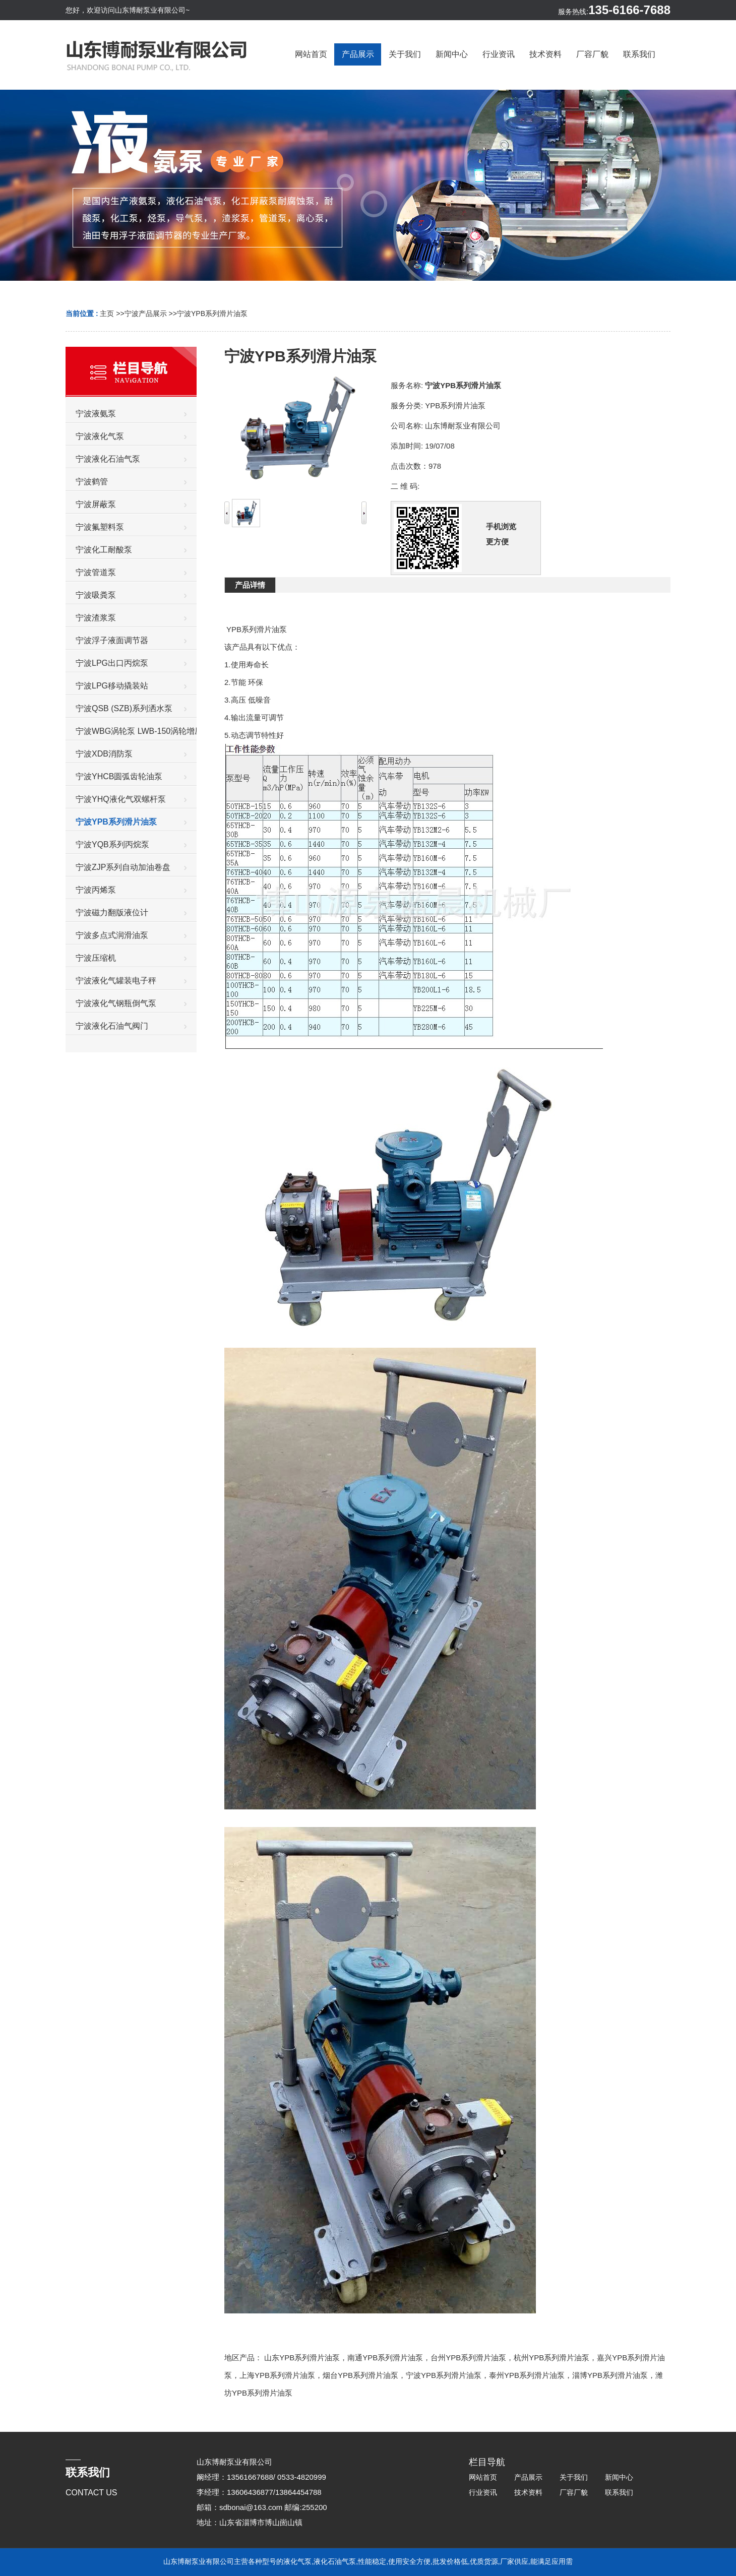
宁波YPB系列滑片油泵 (212, 313)
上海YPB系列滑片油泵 (277, 2375)
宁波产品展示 (146, 313)
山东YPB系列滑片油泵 (302, 2357)
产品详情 (250, 585)
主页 (107, 313)
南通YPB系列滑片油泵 (385, 2357)
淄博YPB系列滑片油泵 (610, 2375)
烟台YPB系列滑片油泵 (360, 2375)
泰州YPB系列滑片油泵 (527, 2375)
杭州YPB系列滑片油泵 (551, 2357)
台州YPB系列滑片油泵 (468, 2357)
